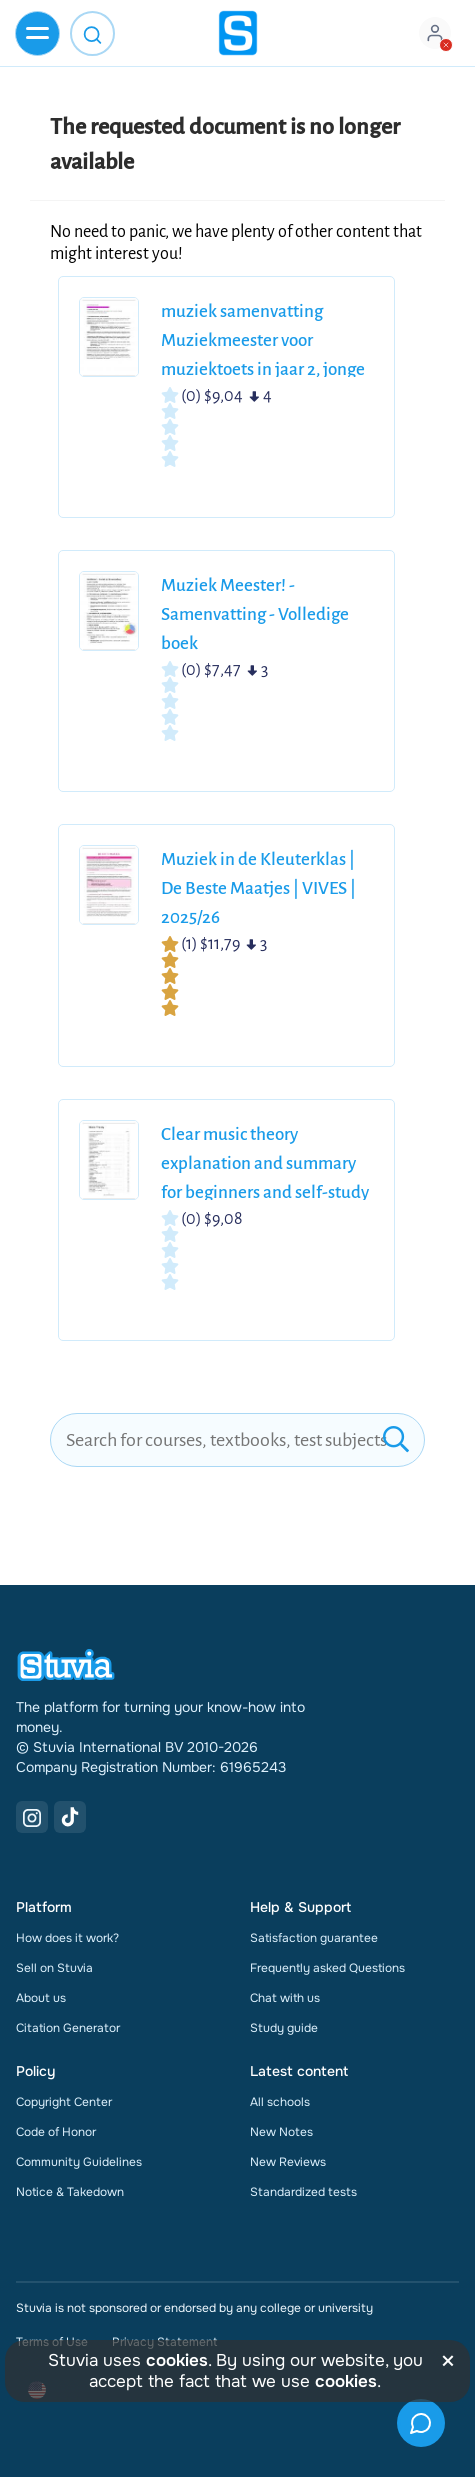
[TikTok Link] (70, 1817)
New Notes (281, 2132)
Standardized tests (303, 2192)
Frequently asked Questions (327, 1968)
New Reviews (288, 2162)
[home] (238, 33)
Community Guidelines (79, 2162)
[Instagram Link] (32, 1817)
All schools (280, 2102)
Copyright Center (64, 2102)
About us (41, 1998)
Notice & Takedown (70, 2192)
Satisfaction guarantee (314, 1938)
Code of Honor (56, 2132)
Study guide (284, 2028)
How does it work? (67, 1938)
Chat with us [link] (285, 1998)
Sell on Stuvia (54, 1968)
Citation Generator (68, 2028)
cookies (177, 2360)
